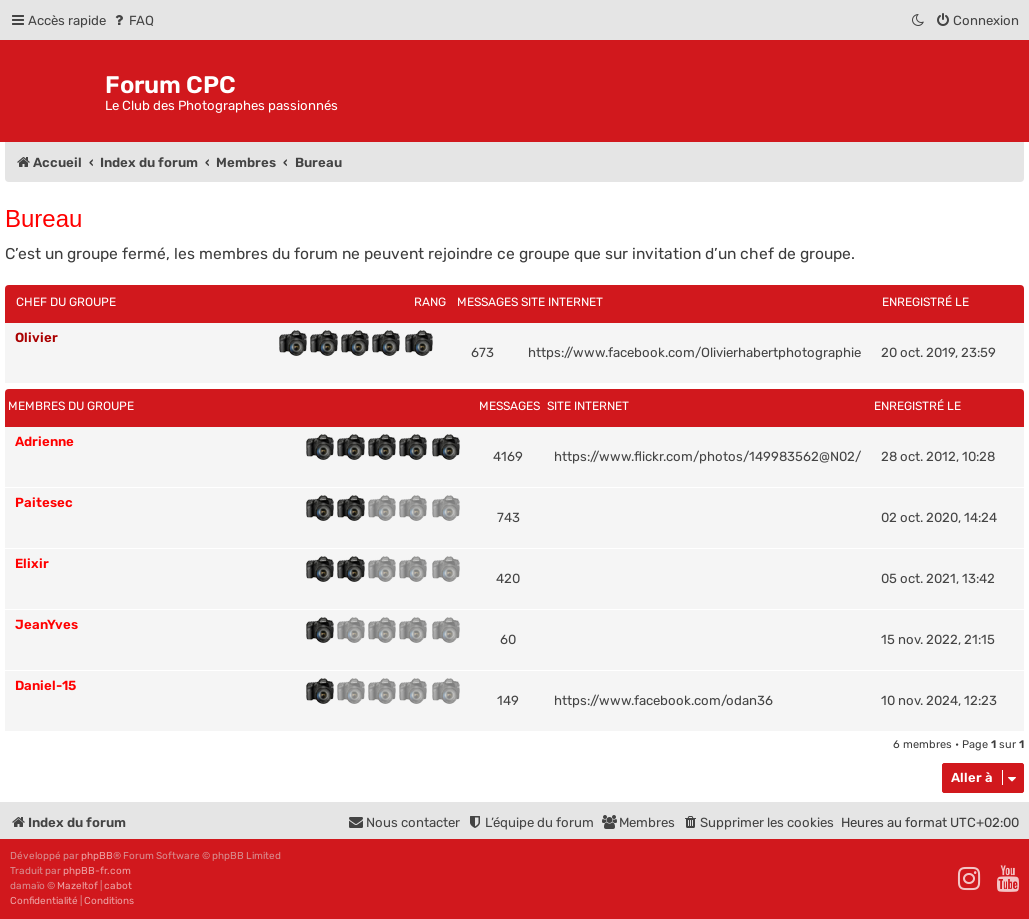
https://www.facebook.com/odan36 (663, 700)
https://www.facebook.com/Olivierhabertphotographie (694, 352)
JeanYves (46, 624)
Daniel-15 (45, 685)
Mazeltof (77, 886)
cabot (118, 886)
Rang (430, 302)
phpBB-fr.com (97, 871)
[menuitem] (132, 20)
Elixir (32, 563)
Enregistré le (925, 302)
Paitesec (44, 502)
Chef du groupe (66, 302)
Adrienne (44, 441)
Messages (487, 302)
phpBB (97, 856)
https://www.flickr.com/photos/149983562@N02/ (707, 456)
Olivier (36, 337)
